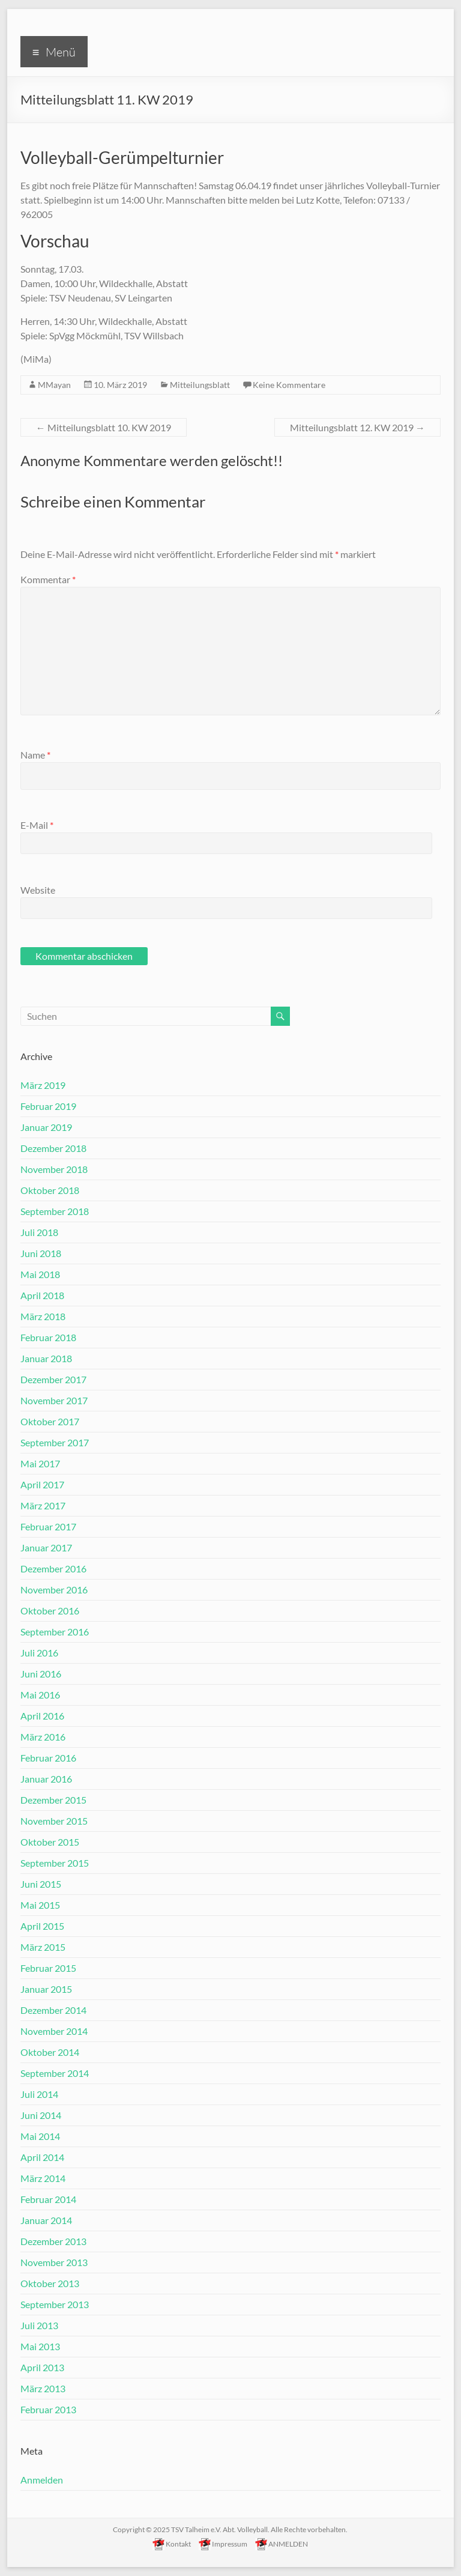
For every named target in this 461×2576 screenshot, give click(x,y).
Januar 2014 (46, 2220)
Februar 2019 (48, 1106)
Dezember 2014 (53, 2010)
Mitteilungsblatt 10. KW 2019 (103, 427)
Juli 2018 (39, 1232)
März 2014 (42, 2178)
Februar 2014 (48, 2199)
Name (35, 754)
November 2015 (54, 1820)
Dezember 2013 (53, 2241)
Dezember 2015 (53, 1799)
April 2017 (42, 1484)
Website (37, 890)
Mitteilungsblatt (200, 385)
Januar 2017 (46, 1547)
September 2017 (54, 1442)
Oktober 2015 (49, 1841)
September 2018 (54, 1211)
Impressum (223, 2543)
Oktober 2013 (49, 2283)
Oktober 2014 (49, 2052)
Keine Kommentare (289, 385)
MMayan (54, 385)
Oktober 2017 (49, 1421)
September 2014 (54, 2073)
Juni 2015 (40, 1884)
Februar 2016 (48, 1757)
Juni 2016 (40, 1673)
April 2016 (42, 1715)
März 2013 (42, 2388)
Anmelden (41, 2479)
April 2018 (42, 1295)
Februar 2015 (48, 1968)
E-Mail (36, 825)
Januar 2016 (46, 1778)
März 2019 (42, 1085)
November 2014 (54, 2031)
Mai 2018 (40, 1274)
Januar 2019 (46, 1127)
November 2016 (54, 1589)
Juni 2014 (40, 2115)
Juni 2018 (40, 1253)
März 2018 (42, 1316)
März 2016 (42, 1736)
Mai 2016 (40, 1694)
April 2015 (42, 1926)
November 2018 (54, 1169)
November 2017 (54, 1400)
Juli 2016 (39, 1652)
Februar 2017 (48, 1526)
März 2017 (42, 1505)
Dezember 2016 (53, 1568)
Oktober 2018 (49, 1190)
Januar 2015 (46, 1989)
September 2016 (54, 1631)
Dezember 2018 (53, 1148)
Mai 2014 (40, 2136)
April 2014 (42, 2157)
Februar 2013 (48, 2409)
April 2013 (42, 2367)
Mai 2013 (40, 2346)
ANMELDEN (281, 2543)
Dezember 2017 (53, 1379)
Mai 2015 (40, 1905)
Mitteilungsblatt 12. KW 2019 (357, 427)
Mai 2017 (40, 1463)
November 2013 (54, 2262)
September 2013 (54, 2304)
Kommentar (48, 579)
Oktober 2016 (49, 1610)
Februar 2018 (48, 1337)
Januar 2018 (46, 1358)
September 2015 (54, 1862)
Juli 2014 (39, 2094)
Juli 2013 (39, 2325)
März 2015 (42, 1947)
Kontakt (171, 2543)
